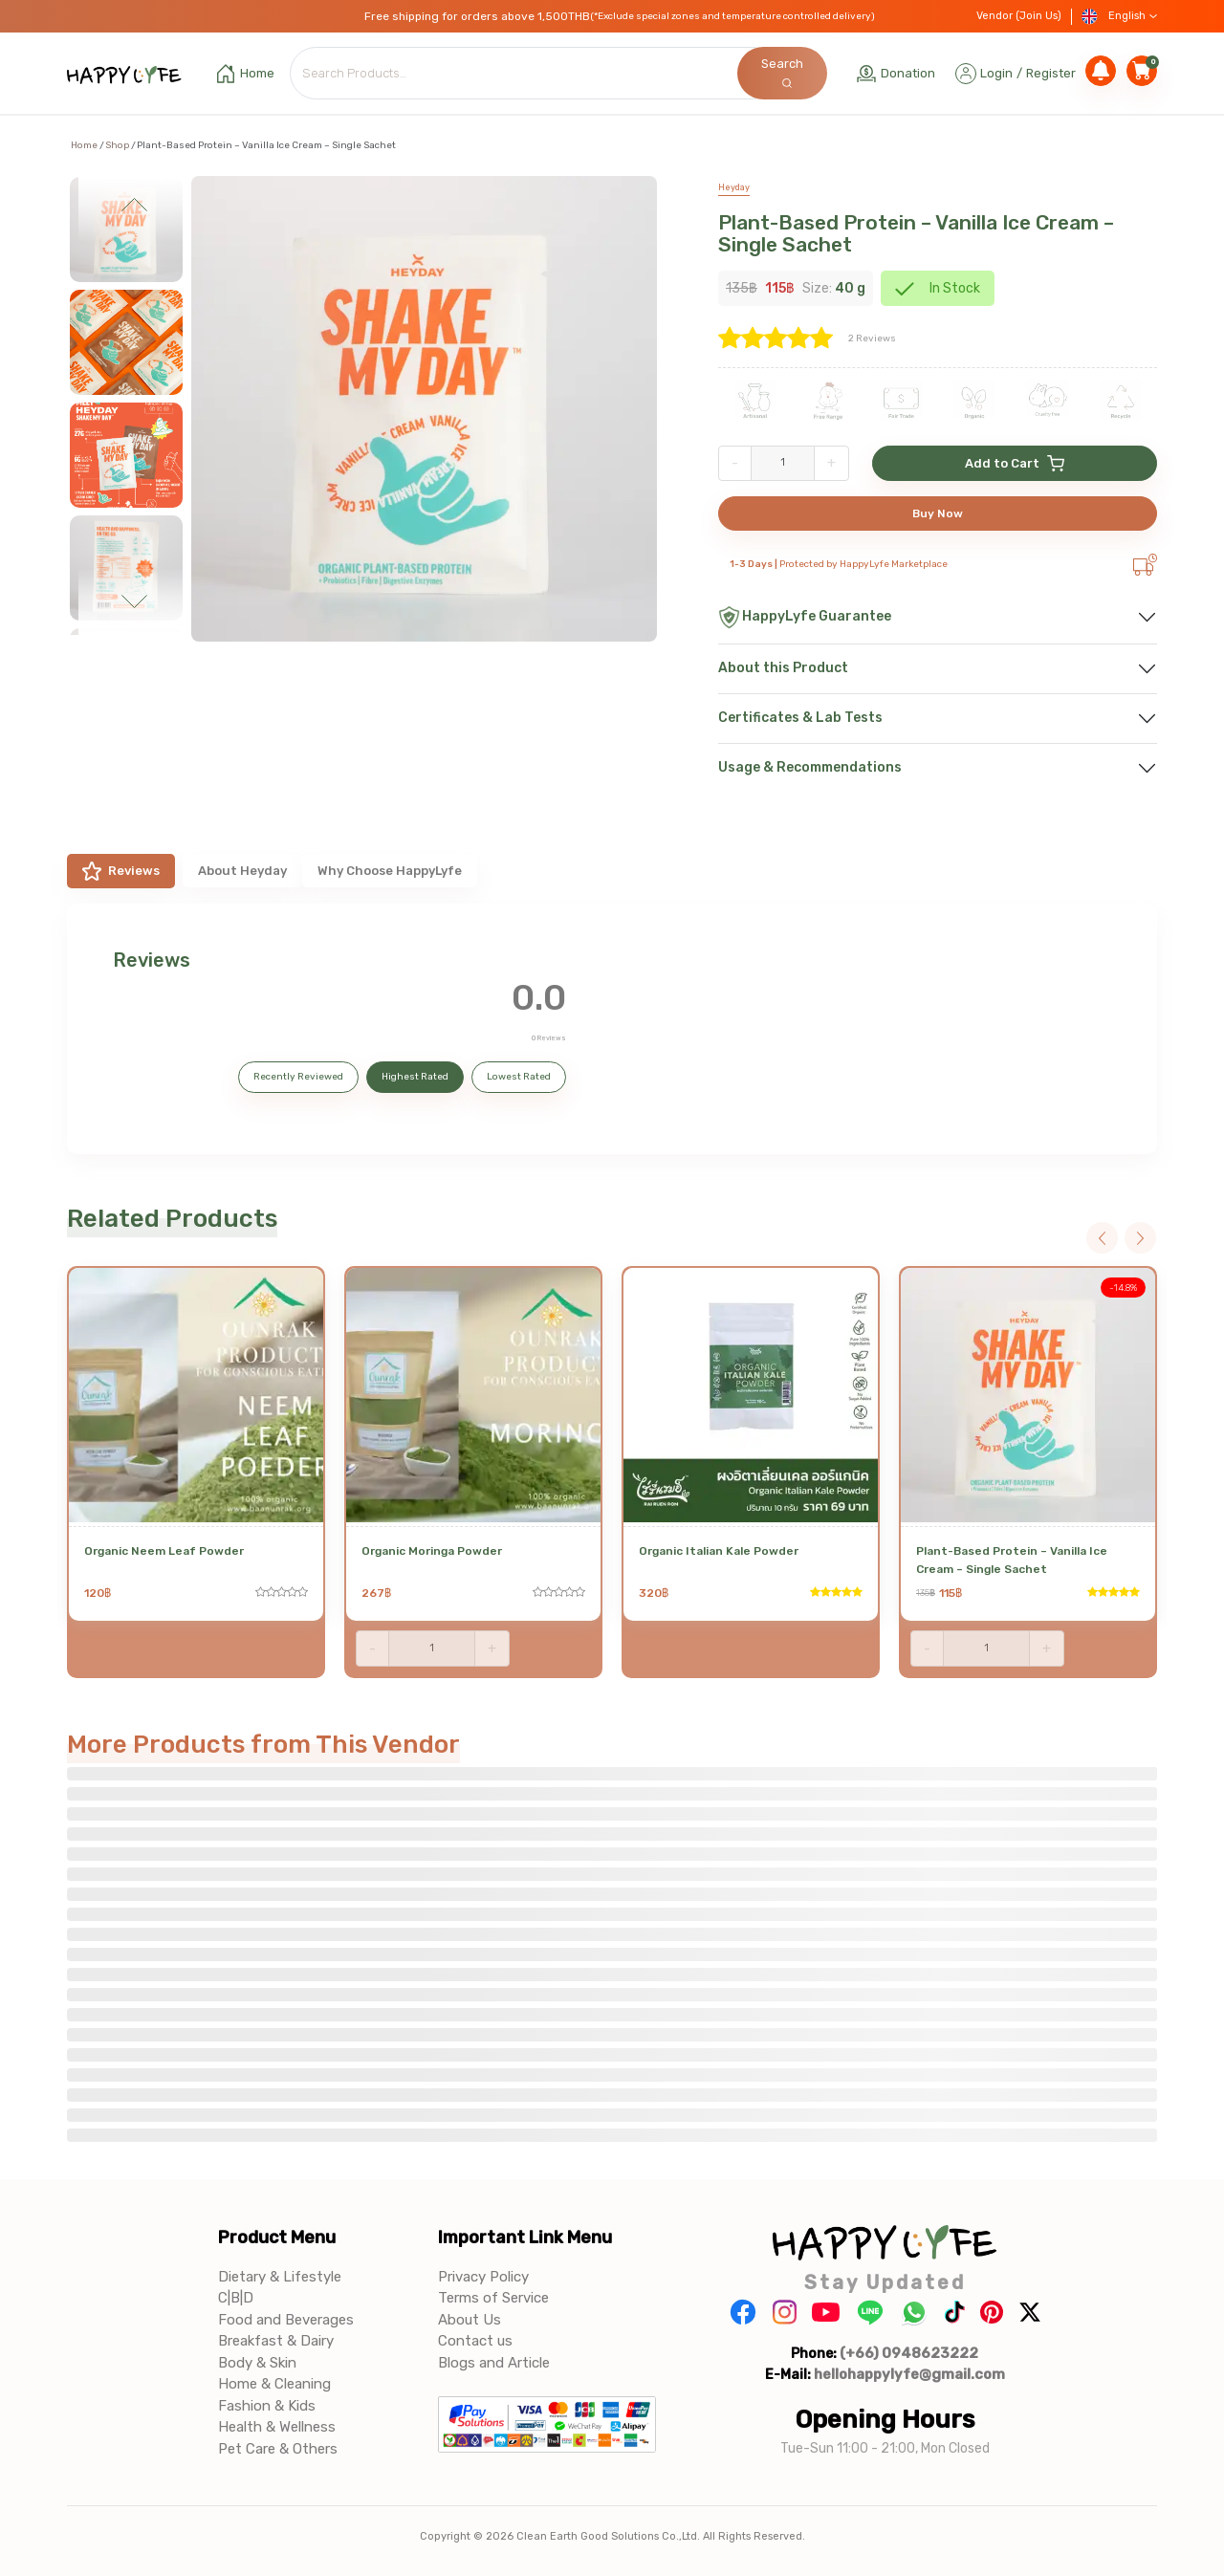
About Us (469, 2319)
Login (996, 73)
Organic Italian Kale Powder (718, 1551)
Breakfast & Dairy (276, 2340)
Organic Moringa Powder (431, 1551)
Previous (134, 209)
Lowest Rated (519, 1076)
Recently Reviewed (298, 1076)
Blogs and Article (494, 2362)
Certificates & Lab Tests (800, 717)
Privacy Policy (483, 2276)
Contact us (475, 2340)
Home (84, 145)
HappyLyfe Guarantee (804, 617)
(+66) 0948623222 (909, 2353)
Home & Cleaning (274, 2383)
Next (134, 601)
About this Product (783, 668)
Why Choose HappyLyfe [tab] (389, 870)
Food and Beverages (286, 2319)
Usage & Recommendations (810, 767)
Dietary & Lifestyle (279, 2276)
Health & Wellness (277, 2426)
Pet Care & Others (278, 2448)
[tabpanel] (612, 1029)
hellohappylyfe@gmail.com (909, 2374)
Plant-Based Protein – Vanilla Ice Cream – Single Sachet (916, 233)
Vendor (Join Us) (1018, 16)
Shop (117, 145)
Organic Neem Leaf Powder (164, 1551)
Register (1051, 73)
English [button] (1119, 17)
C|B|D (235, 2297)
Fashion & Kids (267, 2405)
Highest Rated (415, 1076)
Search (782, 72)
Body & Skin (257, 2362)
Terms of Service (493, 2297)
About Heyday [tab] (242, 870)
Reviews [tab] (121, 871)
